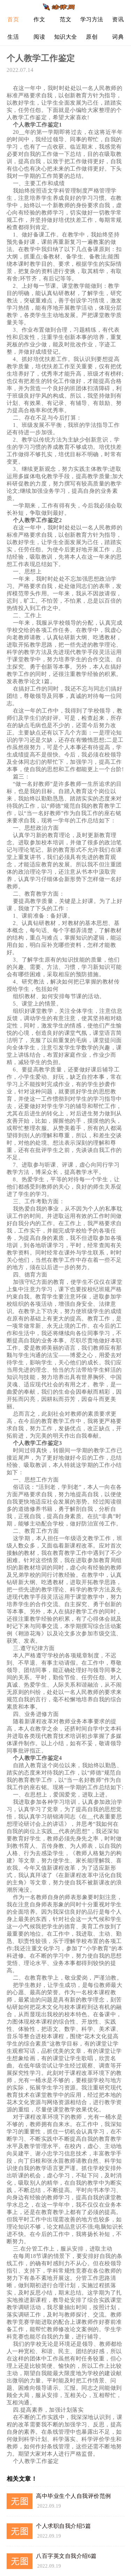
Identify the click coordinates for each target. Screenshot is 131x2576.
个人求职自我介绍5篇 (63, 2526)
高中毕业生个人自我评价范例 (73, 2496)
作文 (39, 19)
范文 (65, 19)
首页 (13, 19)
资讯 (118, 19)
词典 (118, 37)
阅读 (39, 37)
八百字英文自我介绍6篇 (66, 2556)
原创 (91, 37)
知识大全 (65, 37)
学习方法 (91, 19)
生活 (13, 37)
